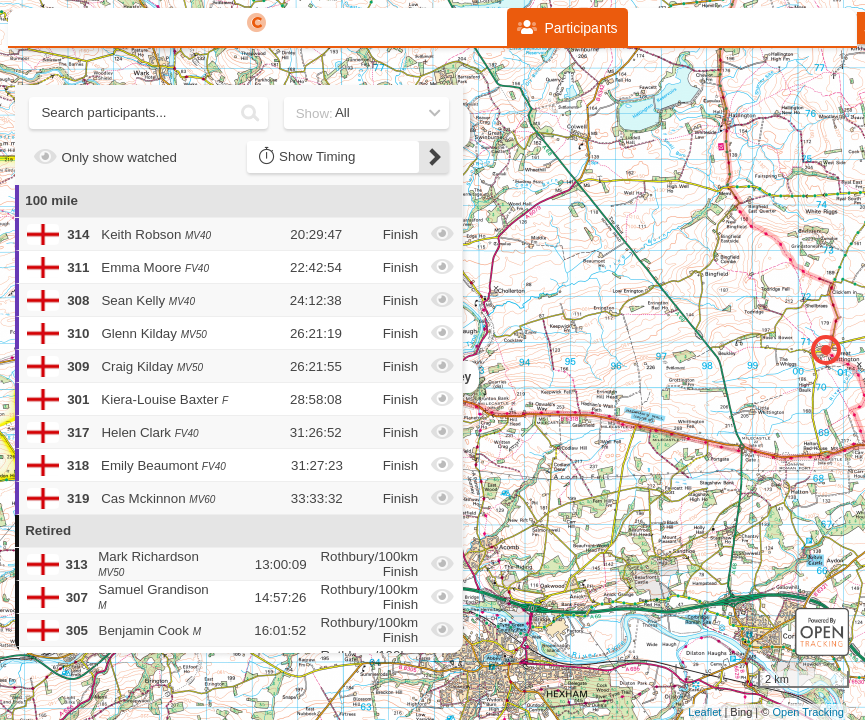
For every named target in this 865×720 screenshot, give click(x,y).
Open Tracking (808, 712)
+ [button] (480, 180)
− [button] (480, 213)
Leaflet (704, 712)
